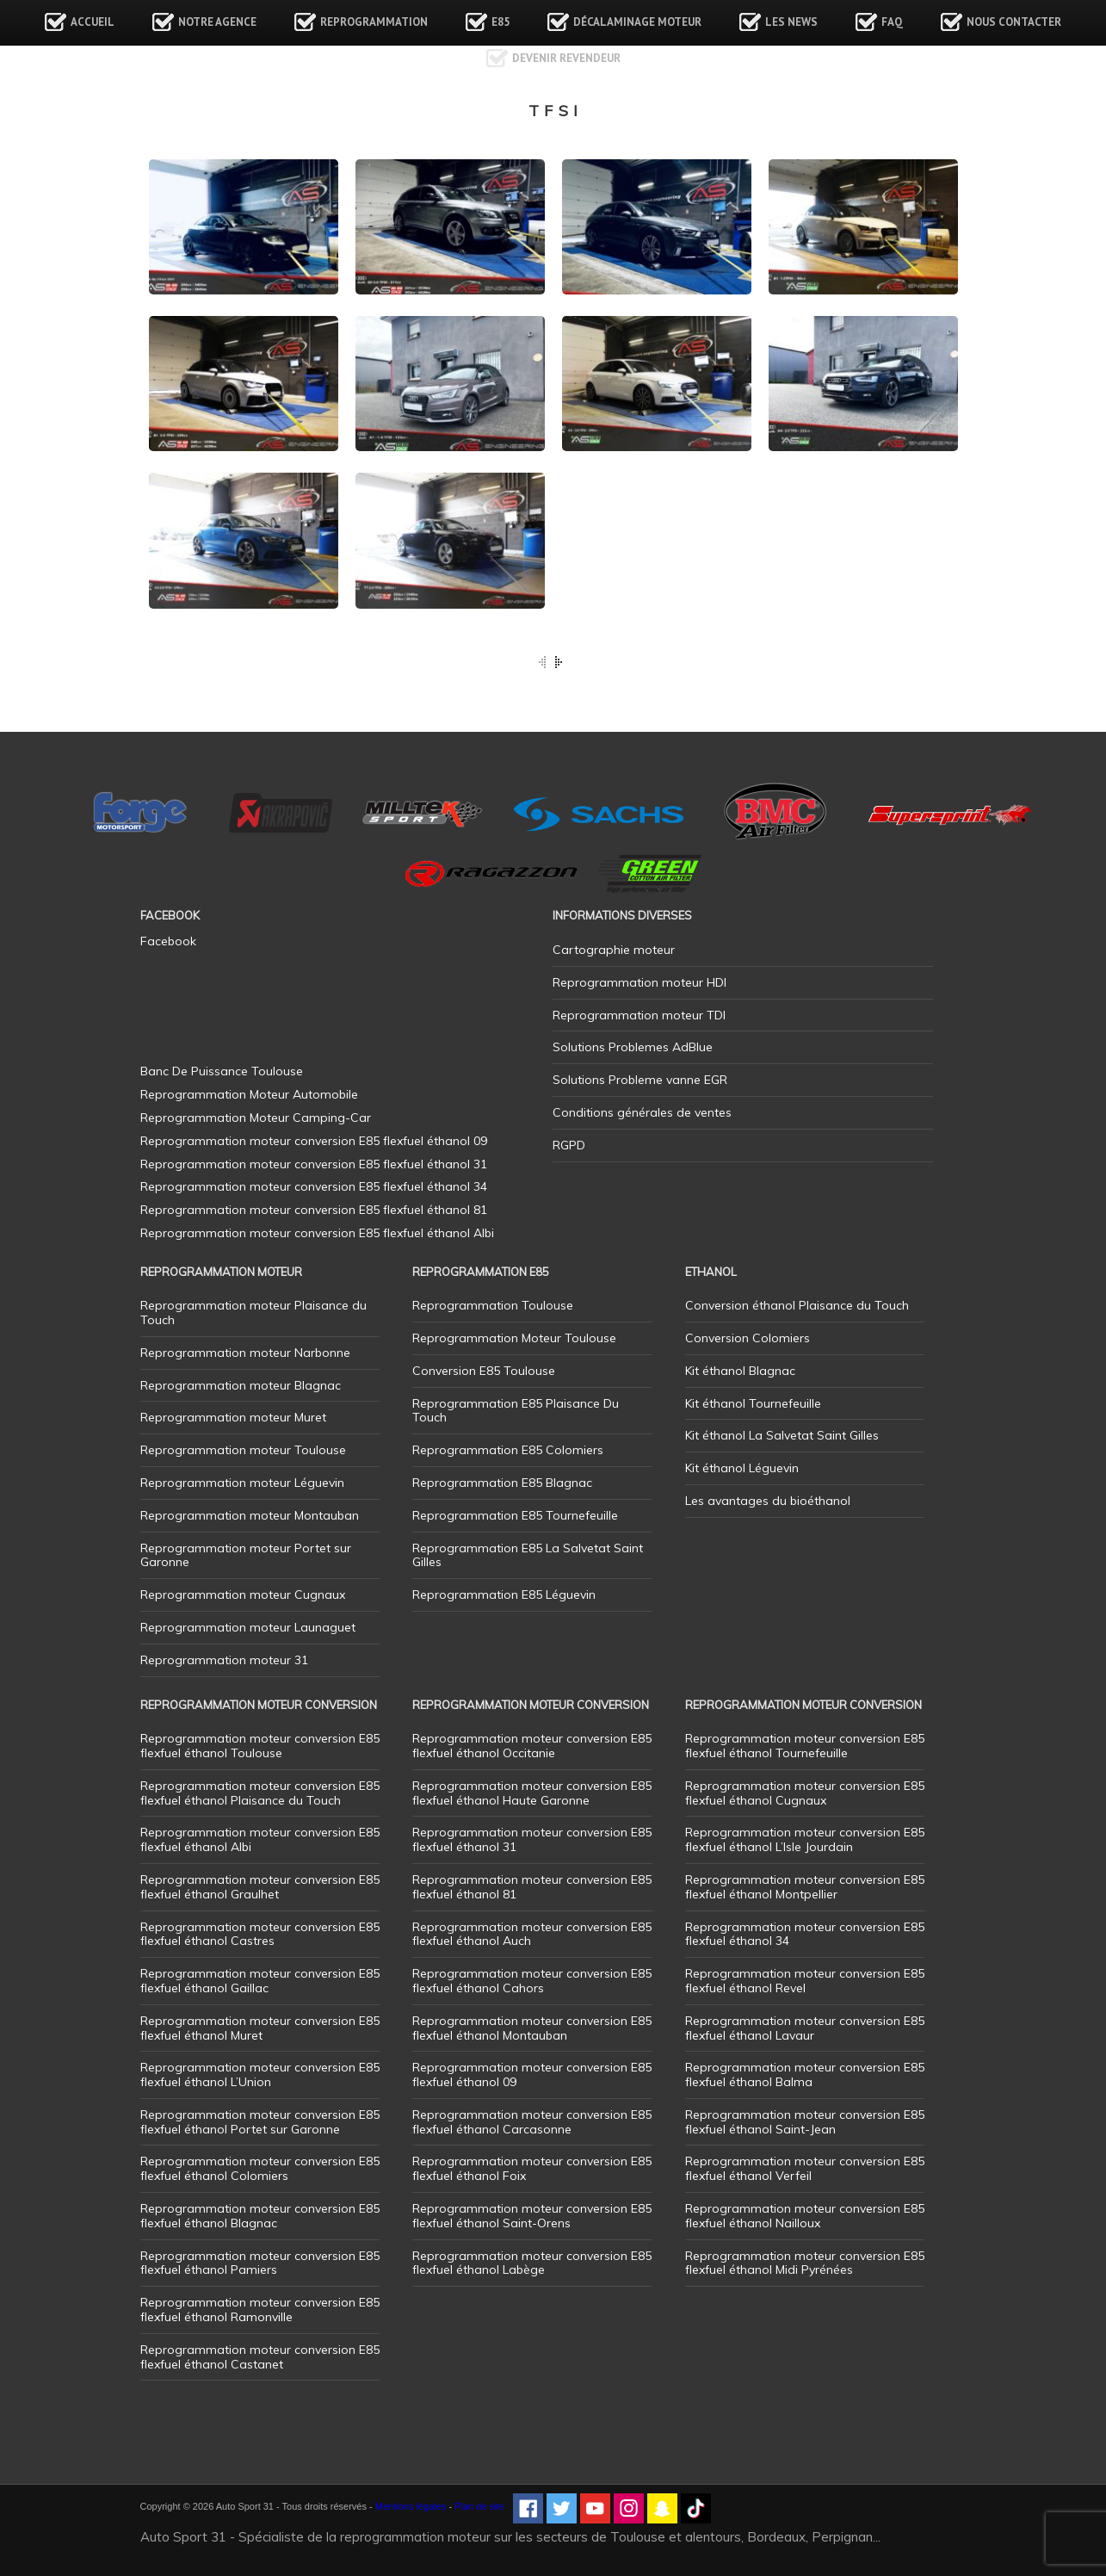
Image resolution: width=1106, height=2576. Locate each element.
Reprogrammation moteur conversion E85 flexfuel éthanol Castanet (260, 2357)
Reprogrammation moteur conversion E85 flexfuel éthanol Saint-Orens (532, 2216)
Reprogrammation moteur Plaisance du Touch (253, 1312)
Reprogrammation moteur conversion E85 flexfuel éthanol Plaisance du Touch (260, 1793)
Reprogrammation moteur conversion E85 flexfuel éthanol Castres (260, 1934)
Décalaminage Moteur (637, 22)
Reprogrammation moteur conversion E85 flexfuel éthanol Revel (804, 1981)
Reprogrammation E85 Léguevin (504, 1594)
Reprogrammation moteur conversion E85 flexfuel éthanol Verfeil (804, 2168)
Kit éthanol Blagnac (740, 1370)
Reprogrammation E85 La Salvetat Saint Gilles (527, 1555)
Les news (791, 22)
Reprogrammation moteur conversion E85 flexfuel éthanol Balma (804, 2074)
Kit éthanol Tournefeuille (753, 1403)
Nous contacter (1014, 22)
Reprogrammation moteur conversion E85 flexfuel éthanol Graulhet (260, 1887)
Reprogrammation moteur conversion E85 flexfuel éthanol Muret (260, 2028)
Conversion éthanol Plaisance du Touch (797, 1305)
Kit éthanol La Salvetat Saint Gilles (782, 1435)
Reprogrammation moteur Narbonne (245, 1352)
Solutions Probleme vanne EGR (640, 1079)
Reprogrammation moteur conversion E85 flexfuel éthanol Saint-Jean (804, 2122)
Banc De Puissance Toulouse (221, 1071)
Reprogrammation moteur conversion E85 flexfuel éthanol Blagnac (260, 2216)
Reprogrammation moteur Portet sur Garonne (245, 1555)
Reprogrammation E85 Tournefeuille (515, 1515)
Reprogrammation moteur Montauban (249, 1515)
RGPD (569, 1145)
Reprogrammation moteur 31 (224, 1660)
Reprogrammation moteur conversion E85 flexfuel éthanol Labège (532, 2263)
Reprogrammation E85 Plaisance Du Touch (515, 1411)
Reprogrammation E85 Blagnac (502, 1482)
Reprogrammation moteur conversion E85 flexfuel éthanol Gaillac (260, 1981)
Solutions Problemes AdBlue (633, 1047)
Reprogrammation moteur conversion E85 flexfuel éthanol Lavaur (804, 2028)
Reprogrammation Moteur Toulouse (514, 1338)
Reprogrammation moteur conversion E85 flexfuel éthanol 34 (804, 1934)
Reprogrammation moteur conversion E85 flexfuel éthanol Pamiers (260, 2263)
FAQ (892, 22)
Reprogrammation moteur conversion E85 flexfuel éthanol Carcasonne (532, 2122)
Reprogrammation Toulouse (492, 1305)
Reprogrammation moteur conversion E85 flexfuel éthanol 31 (532, 1839)
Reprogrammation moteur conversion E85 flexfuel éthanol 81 (532, 1887)
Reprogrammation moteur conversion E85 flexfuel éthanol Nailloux (804, 2216)
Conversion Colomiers (747, 1338)
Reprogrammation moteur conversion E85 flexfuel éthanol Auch (532, 1934)
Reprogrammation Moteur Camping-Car (255, 1117)
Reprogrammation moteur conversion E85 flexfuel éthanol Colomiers (260, 2168)
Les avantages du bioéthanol (767, 1500)
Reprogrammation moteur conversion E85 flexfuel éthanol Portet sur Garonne (260, 2122)
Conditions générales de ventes (642, 1112)
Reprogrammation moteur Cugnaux (242, 1594)
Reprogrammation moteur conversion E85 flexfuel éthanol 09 (532, 2074)
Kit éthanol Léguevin (742, 1468)
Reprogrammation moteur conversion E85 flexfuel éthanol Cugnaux (804, 1793)
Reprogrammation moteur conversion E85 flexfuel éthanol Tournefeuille (804, 1746)
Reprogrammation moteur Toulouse (243, 1450)
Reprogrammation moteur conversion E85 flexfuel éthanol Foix (532, 2168)
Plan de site (479, 2506)
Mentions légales (411, 2506)
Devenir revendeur (566, 58)
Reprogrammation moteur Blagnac (240, 1385)
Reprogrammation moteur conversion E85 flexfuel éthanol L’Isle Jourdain (804, 1839)
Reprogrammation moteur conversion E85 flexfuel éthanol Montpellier (804, 1887)
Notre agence (217, 22)
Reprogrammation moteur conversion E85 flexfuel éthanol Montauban (532, 2028)
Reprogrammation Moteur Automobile (249, 1094)
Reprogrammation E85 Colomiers (507, 1450)
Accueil (92, 22)
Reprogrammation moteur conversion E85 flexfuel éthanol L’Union (260, 2074)
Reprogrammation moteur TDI (639, 1015)
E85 (500, 22)
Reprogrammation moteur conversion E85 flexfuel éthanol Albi (260, 1839)
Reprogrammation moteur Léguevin (242, 1482)
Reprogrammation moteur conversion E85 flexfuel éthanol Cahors (532, 1981)
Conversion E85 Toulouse (483, 1370)
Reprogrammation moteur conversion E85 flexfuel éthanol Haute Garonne (532, 1793)
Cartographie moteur (614, 949)
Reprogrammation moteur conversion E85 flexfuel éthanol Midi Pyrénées (804, 2263)
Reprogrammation (374, 22)
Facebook (168, 941)
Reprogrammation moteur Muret (233, 1417)
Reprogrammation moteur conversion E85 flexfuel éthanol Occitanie (532, 1746)
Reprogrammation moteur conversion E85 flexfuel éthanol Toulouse (260, 1746)
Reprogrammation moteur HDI (639, 982)
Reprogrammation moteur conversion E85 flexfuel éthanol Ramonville (260, 2309)
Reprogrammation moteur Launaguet (247, 1627)
